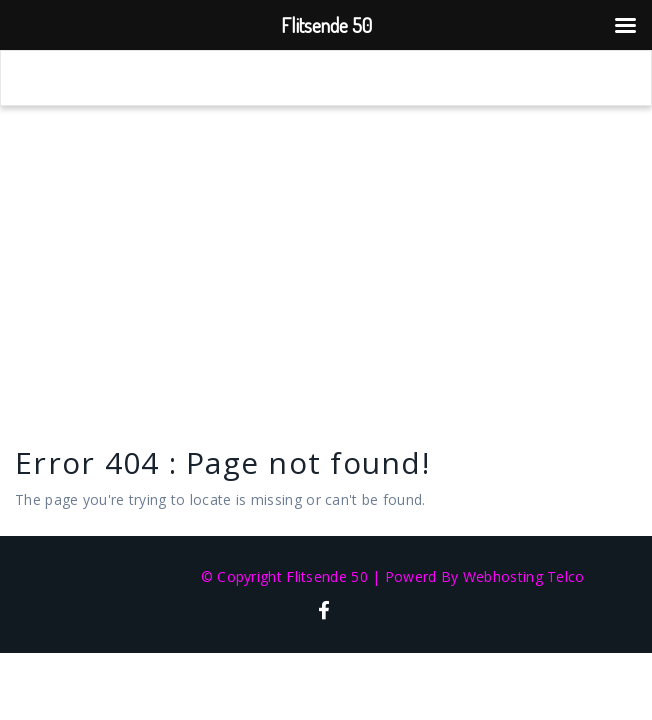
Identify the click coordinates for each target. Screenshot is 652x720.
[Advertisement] (326, 256)
